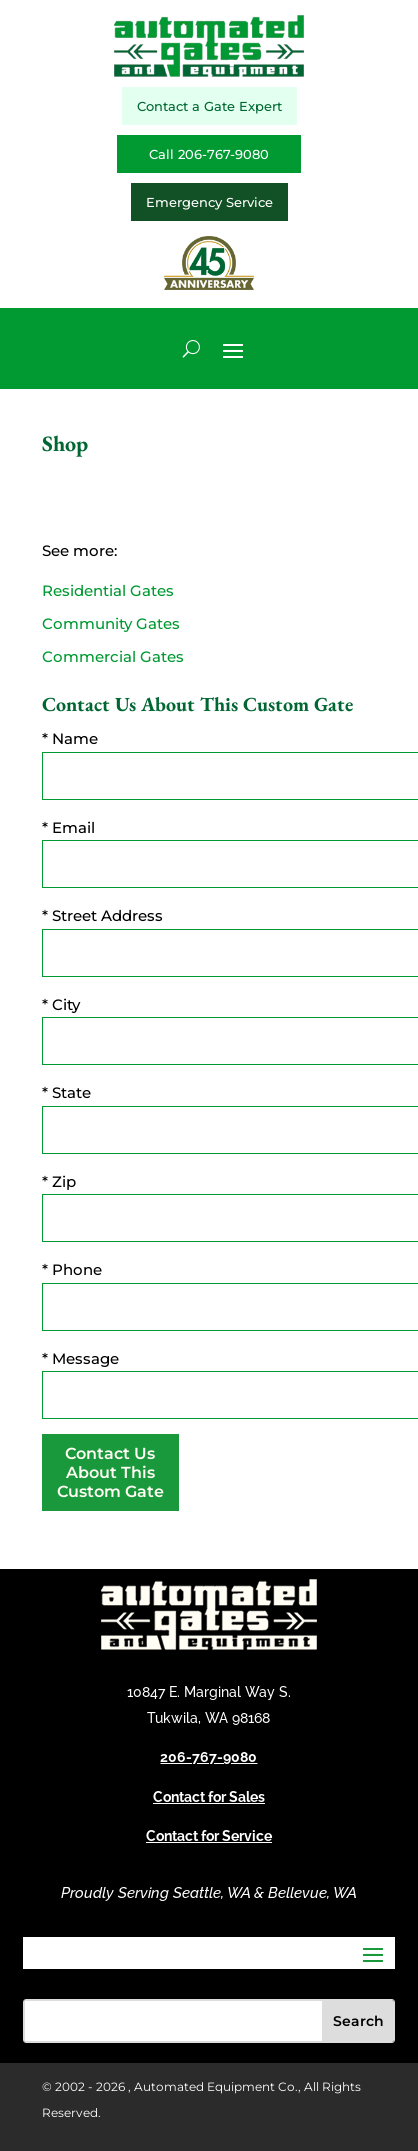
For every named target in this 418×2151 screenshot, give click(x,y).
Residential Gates (108, 590)
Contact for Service (209, 1836)
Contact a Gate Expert (209, 106)
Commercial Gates (113, 656)
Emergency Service (209, 202)
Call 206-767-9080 (209, 154)
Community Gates (111, 623)
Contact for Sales (209, 1797)
